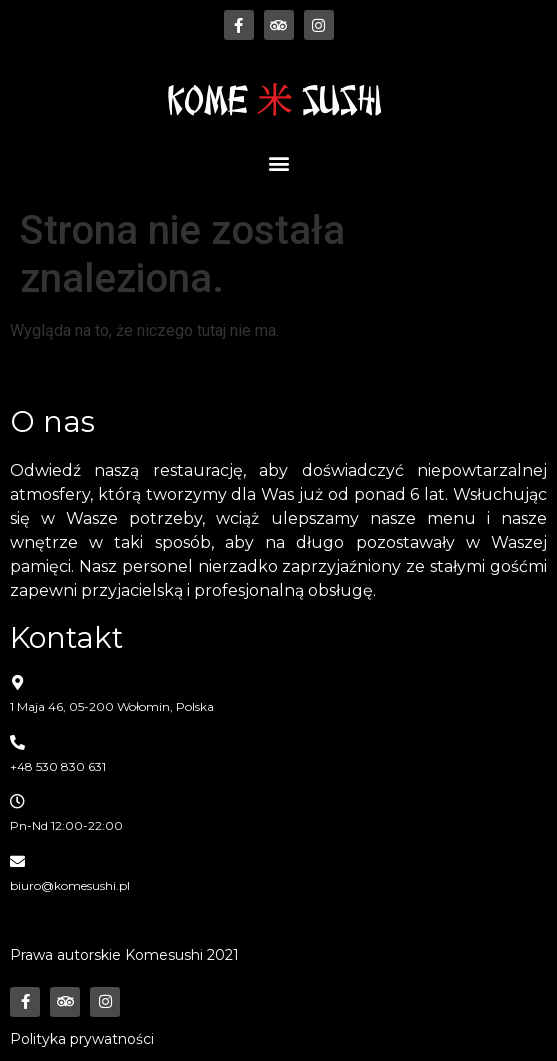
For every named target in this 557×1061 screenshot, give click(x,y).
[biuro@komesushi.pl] (17, 861)
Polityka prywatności (82, 1039)
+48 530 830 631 (58, 766)
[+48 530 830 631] (17, 742)
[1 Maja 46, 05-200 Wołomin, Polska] (17, 682)
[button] (278, 162)
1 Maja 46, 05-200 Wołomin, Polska (112, 706)
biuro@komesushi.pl (70, 885)
